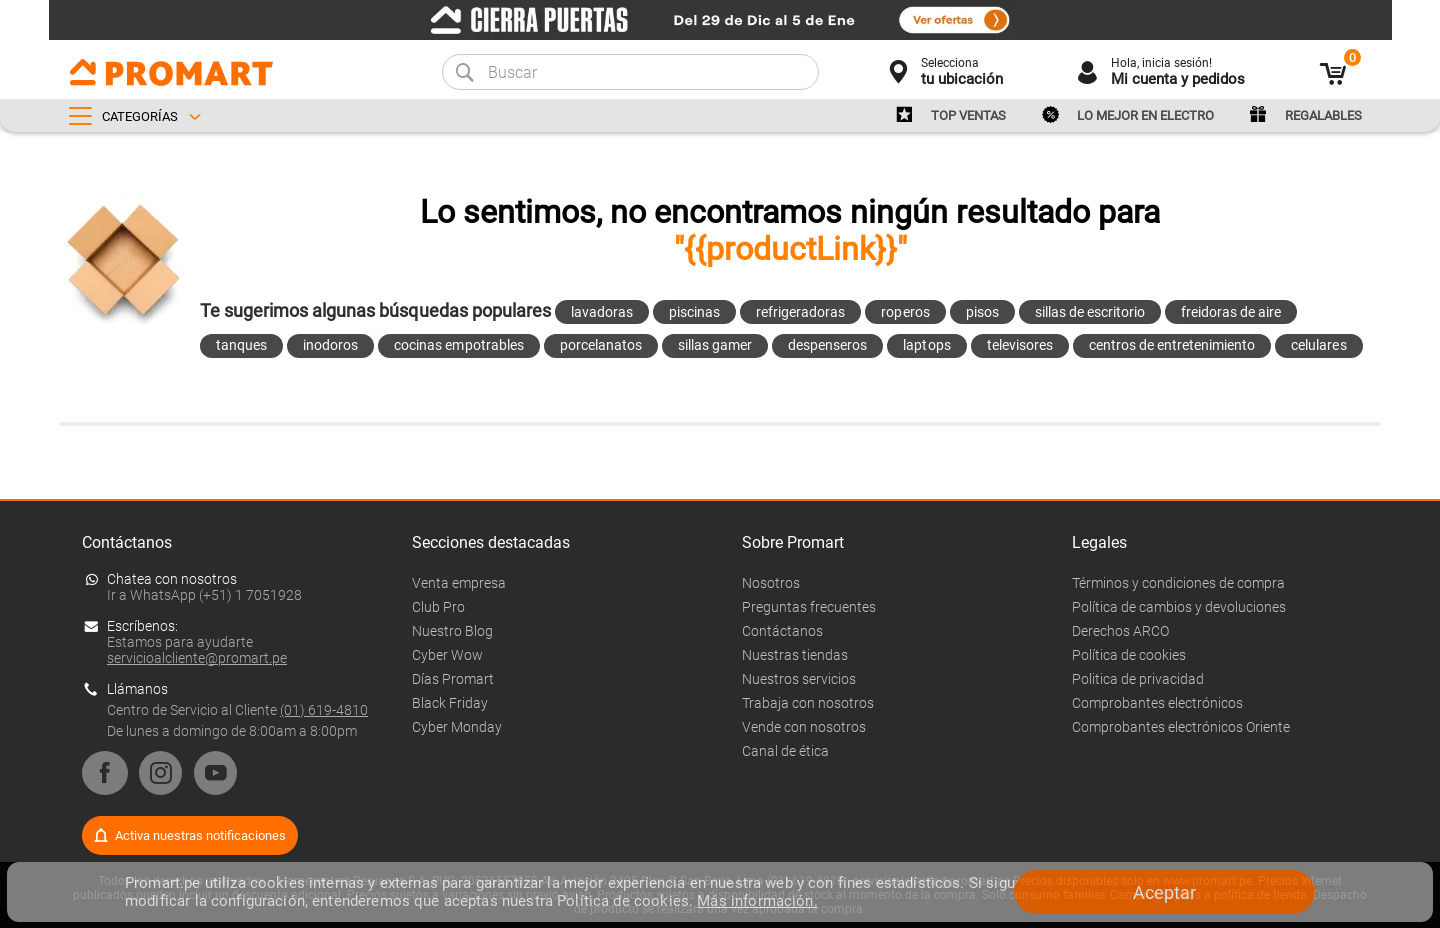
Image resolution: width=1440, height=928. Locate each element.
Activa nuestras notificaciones (200, 835)
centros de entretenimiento (1172, 345)
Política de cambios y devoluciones (1179, 607)
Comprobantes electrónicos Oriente (1181, 727)
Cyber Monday (457, 727)
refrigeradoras (800, 312)
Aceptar (1164, 892)
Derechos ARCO (1120, 631)
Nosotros (771, 583)
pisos (982, 312)
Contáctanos (782, 631)
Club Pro (438, 607)
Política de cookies (1129, 655)
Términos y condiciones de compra (1178, 583)
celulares (1318, 345)
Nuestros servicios (799, 679)
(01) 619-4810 (324, 710)
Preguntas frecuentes (809, 607)
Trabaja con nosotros (808, 703)
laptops (926, 345)
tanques (241, 345)
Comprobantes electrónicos (1157, 703)
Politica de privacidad (1138, 679)
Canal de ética (785, 751)
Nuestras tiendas (795, 655)
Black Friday (450, 703)
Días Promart (453, 679)
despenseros (827, 345)
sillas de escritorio (1090, 312)
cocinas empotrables (458, 345)
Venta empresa (459, 583)
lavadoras (602, 312)
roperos (905, 312)
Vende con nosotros (804, 727)
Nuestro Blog (452, 631)
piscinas (694, 312)
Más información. (757, 901)
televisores (1020, 345)
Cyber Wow (447, 655)
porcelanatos (601, 345)
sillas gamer (715, 345)
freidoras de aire (1231, 312)
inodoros (330, 345)
